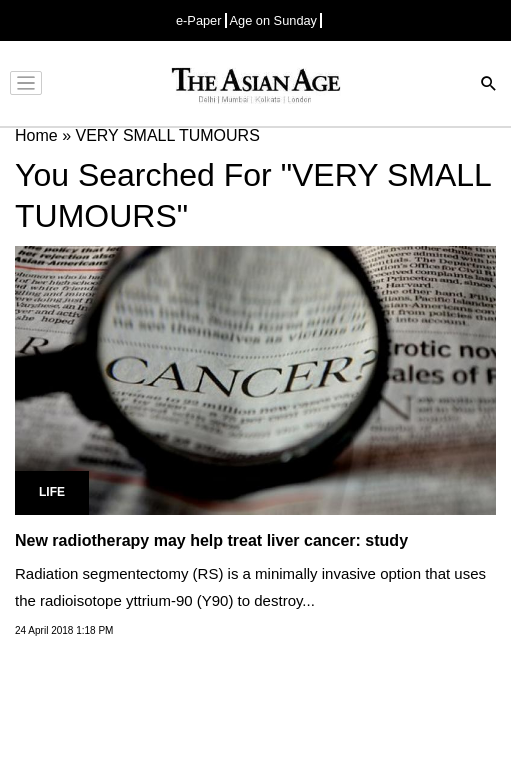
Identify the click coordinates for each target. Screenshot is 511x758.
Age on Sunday (274, 20)
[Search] (489, 85)
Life (52, 492)
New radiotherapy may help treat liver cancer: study (211, 540)
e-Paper (199, 20)
